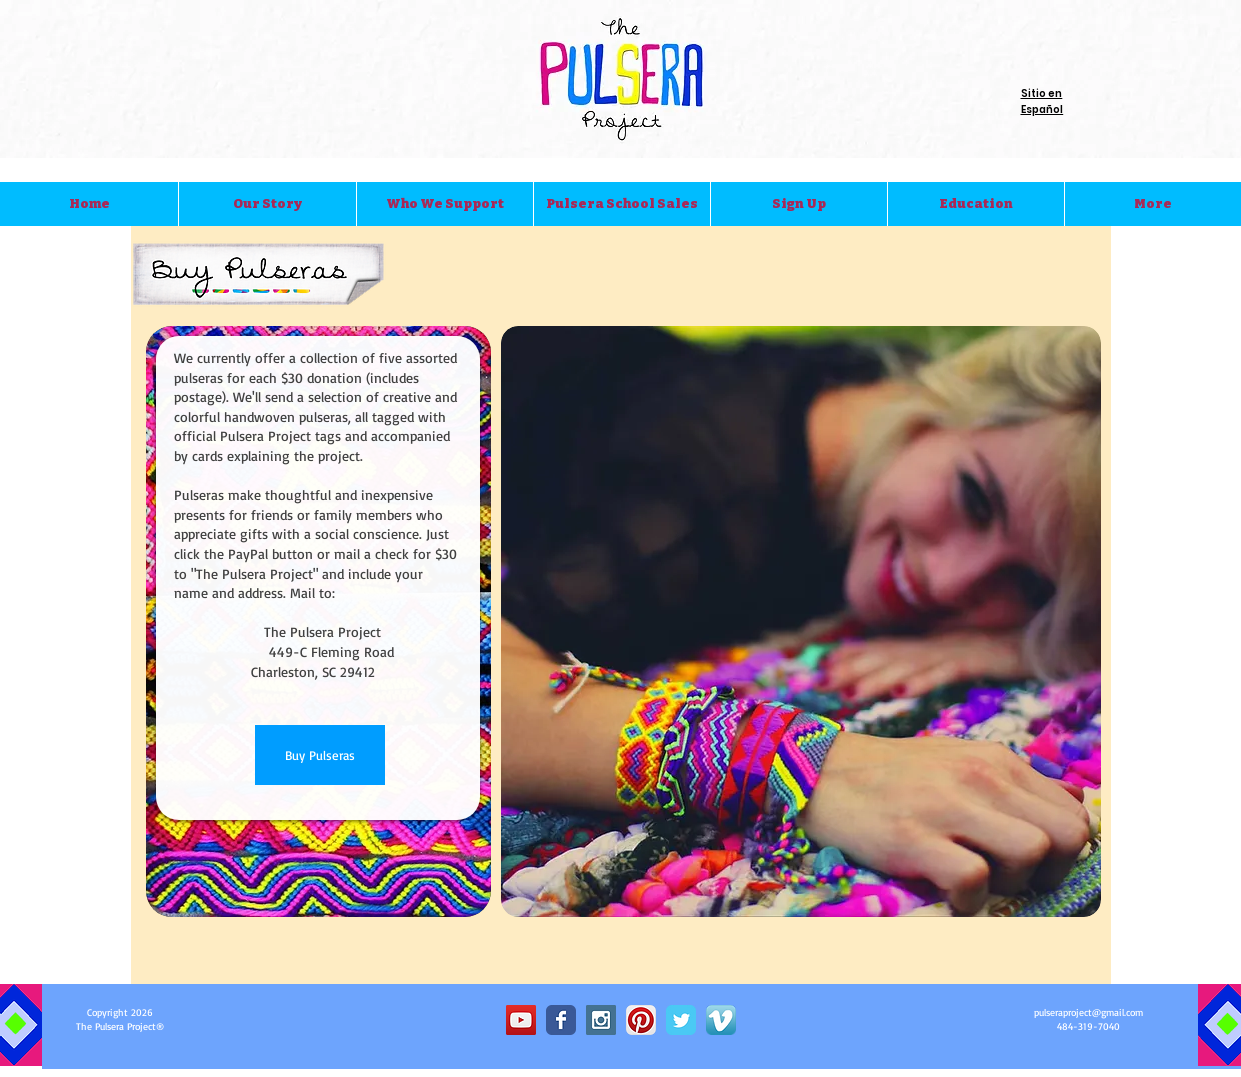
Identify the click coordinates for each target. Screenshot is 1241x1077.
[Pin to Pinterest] (1069, 963)
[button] (267, 204)
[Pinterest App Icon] (641, 1020)
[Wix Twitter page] (681, 1020)
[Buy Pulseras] (320, 755)
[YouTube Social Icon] (521, 1020)
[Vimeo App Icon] (721, 1020)
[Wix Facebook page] (561, 1020)
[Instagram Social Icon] (601, 1020)
